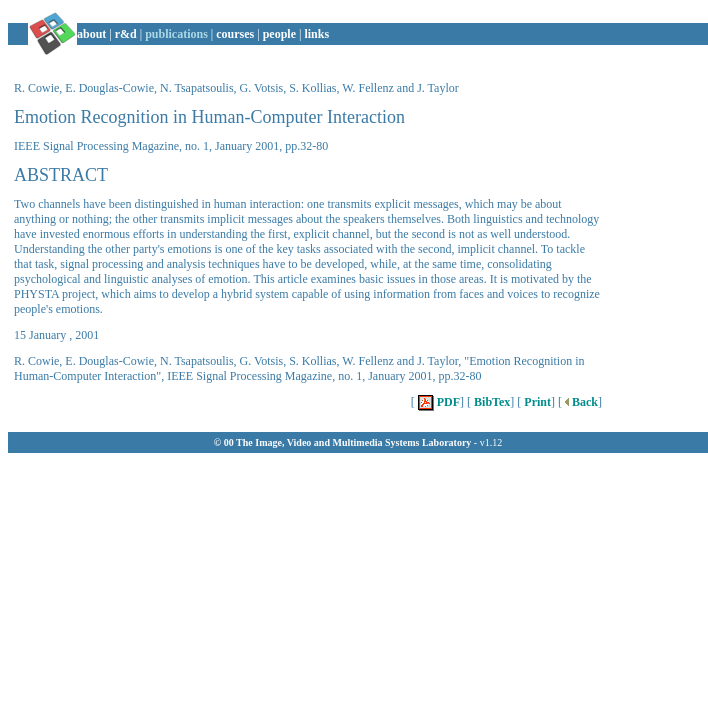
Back (580, 402)
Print (536, 402)
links (316, 34)
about (91, 34)
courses (235, 34)
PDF (437, 402)
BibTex (490, 402)
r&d (126, 34)
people (279, 34)
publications (176, 34)
